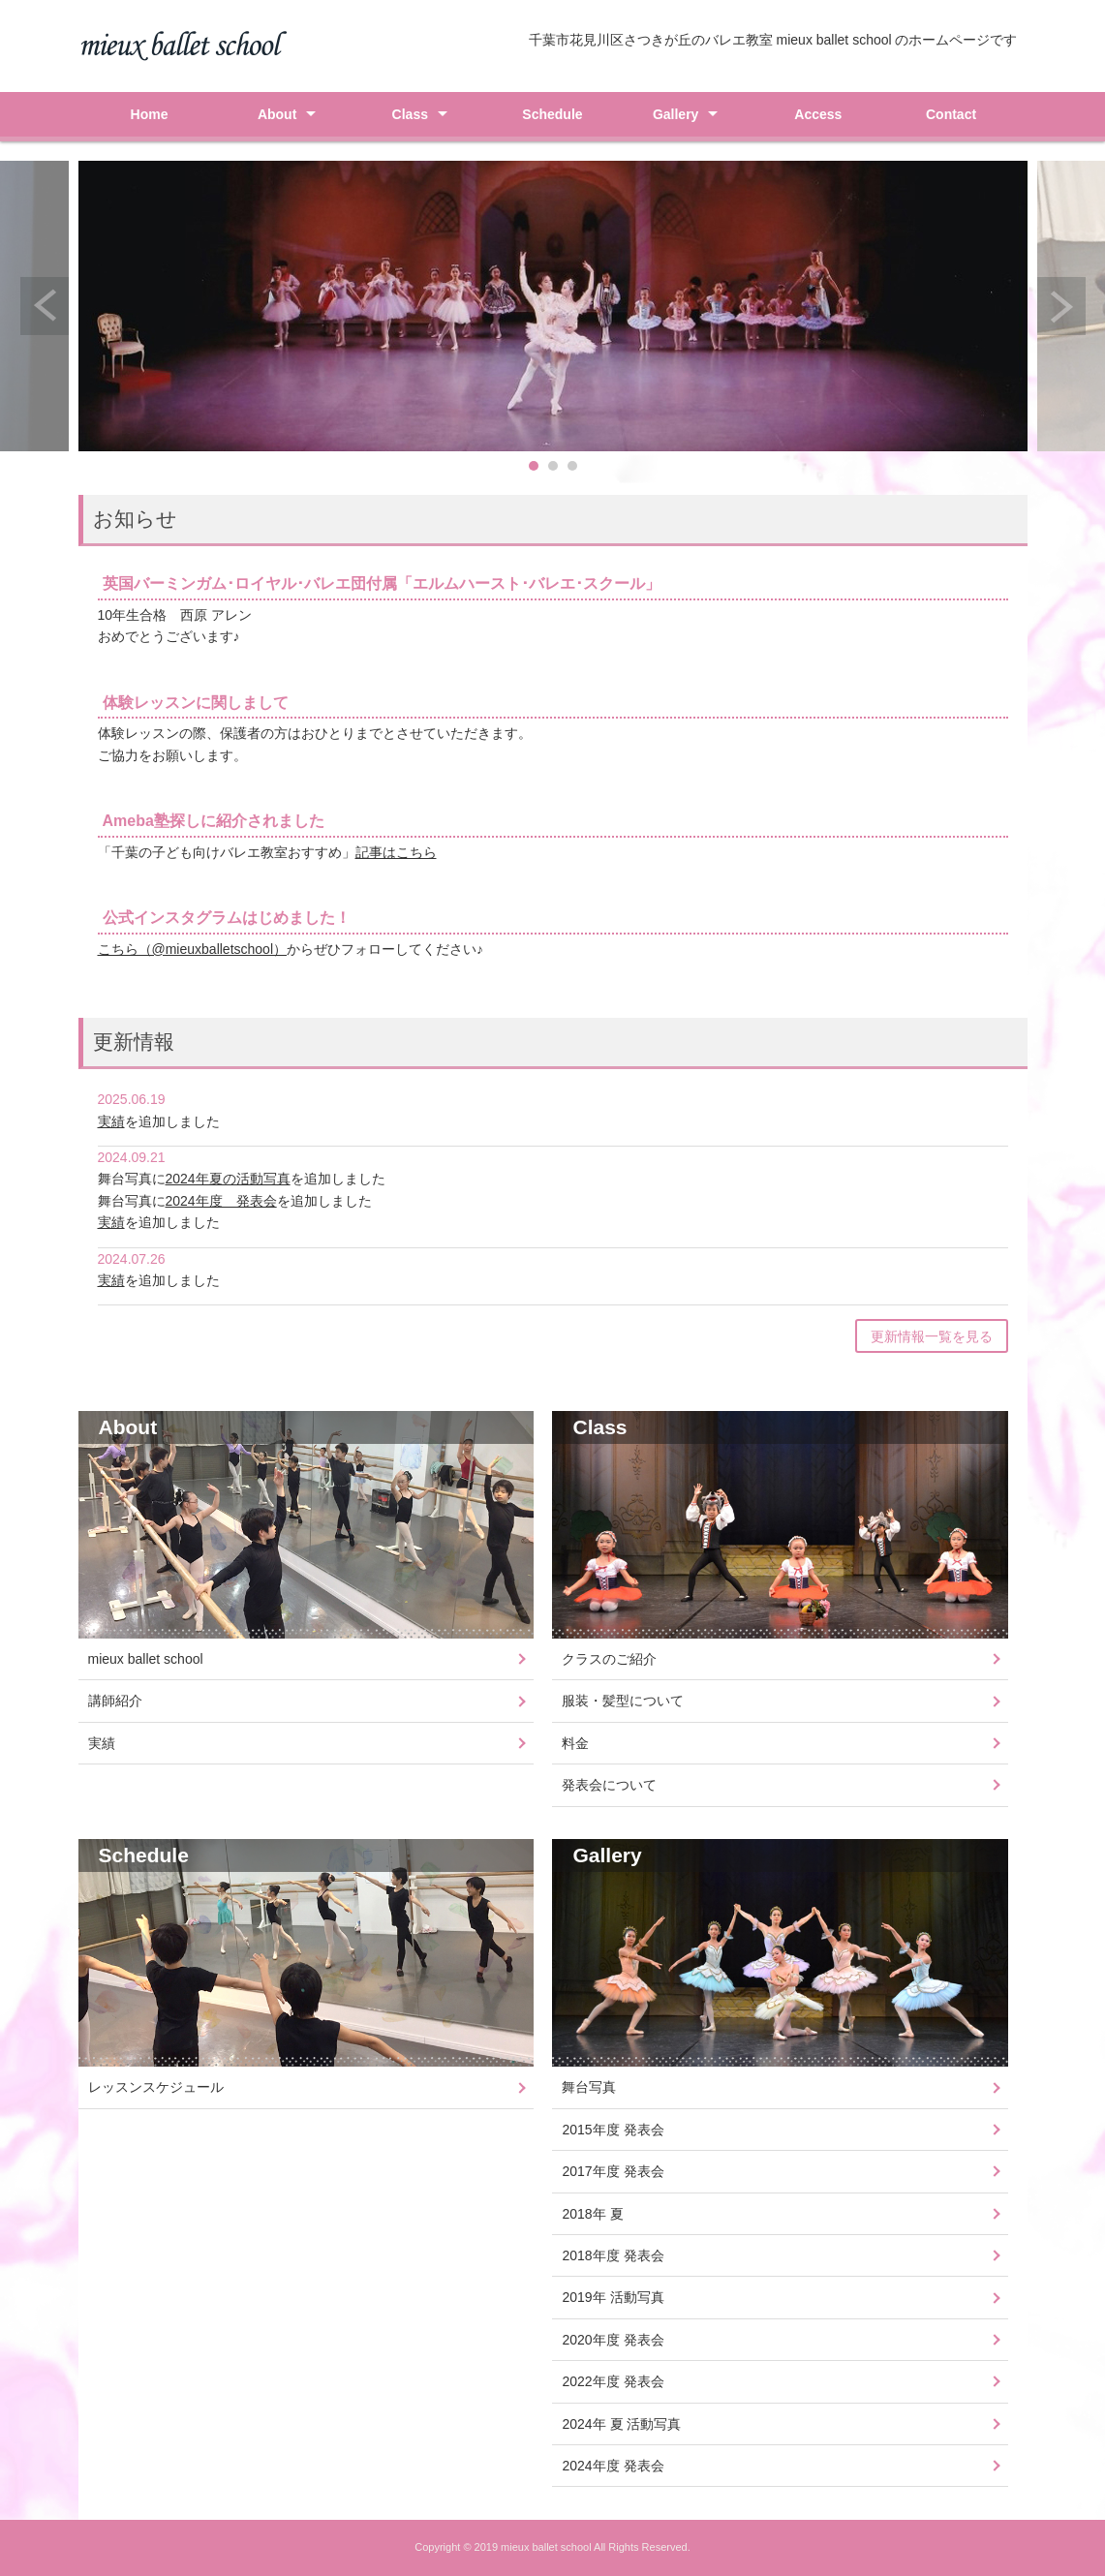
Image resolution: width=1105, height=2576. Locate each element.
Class (410, 114)
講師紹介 (115, 1700)
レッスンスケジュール (156, 2087)
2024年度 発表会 (221, 1201)
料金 (575, 1743)
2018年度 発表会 (612, 2255)
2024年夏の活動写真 (228, 1178)
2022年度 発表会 (612, 2381)
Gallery (675, 114)
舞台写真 (589, 2087)
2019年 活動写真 (612, 2297)
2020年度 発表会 (612, 2339)
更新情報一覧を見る (932, 1336)
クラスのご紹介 (609, 1659)
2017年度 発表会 (612, 2171)
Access (818, 114)
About (277, 114)
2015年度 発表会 (612, 2129)
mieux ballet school (145, 1659)
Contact (951, 114)
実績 (111, 1121)
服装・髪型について (623, 1700)
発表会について (609, 1785)
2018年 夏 (592, 2214)
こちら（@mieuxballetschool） (193, 949)
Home (150, 114)
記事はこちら (396, 852)
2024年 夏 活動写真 (621, 2424)
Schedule (552, 114)
